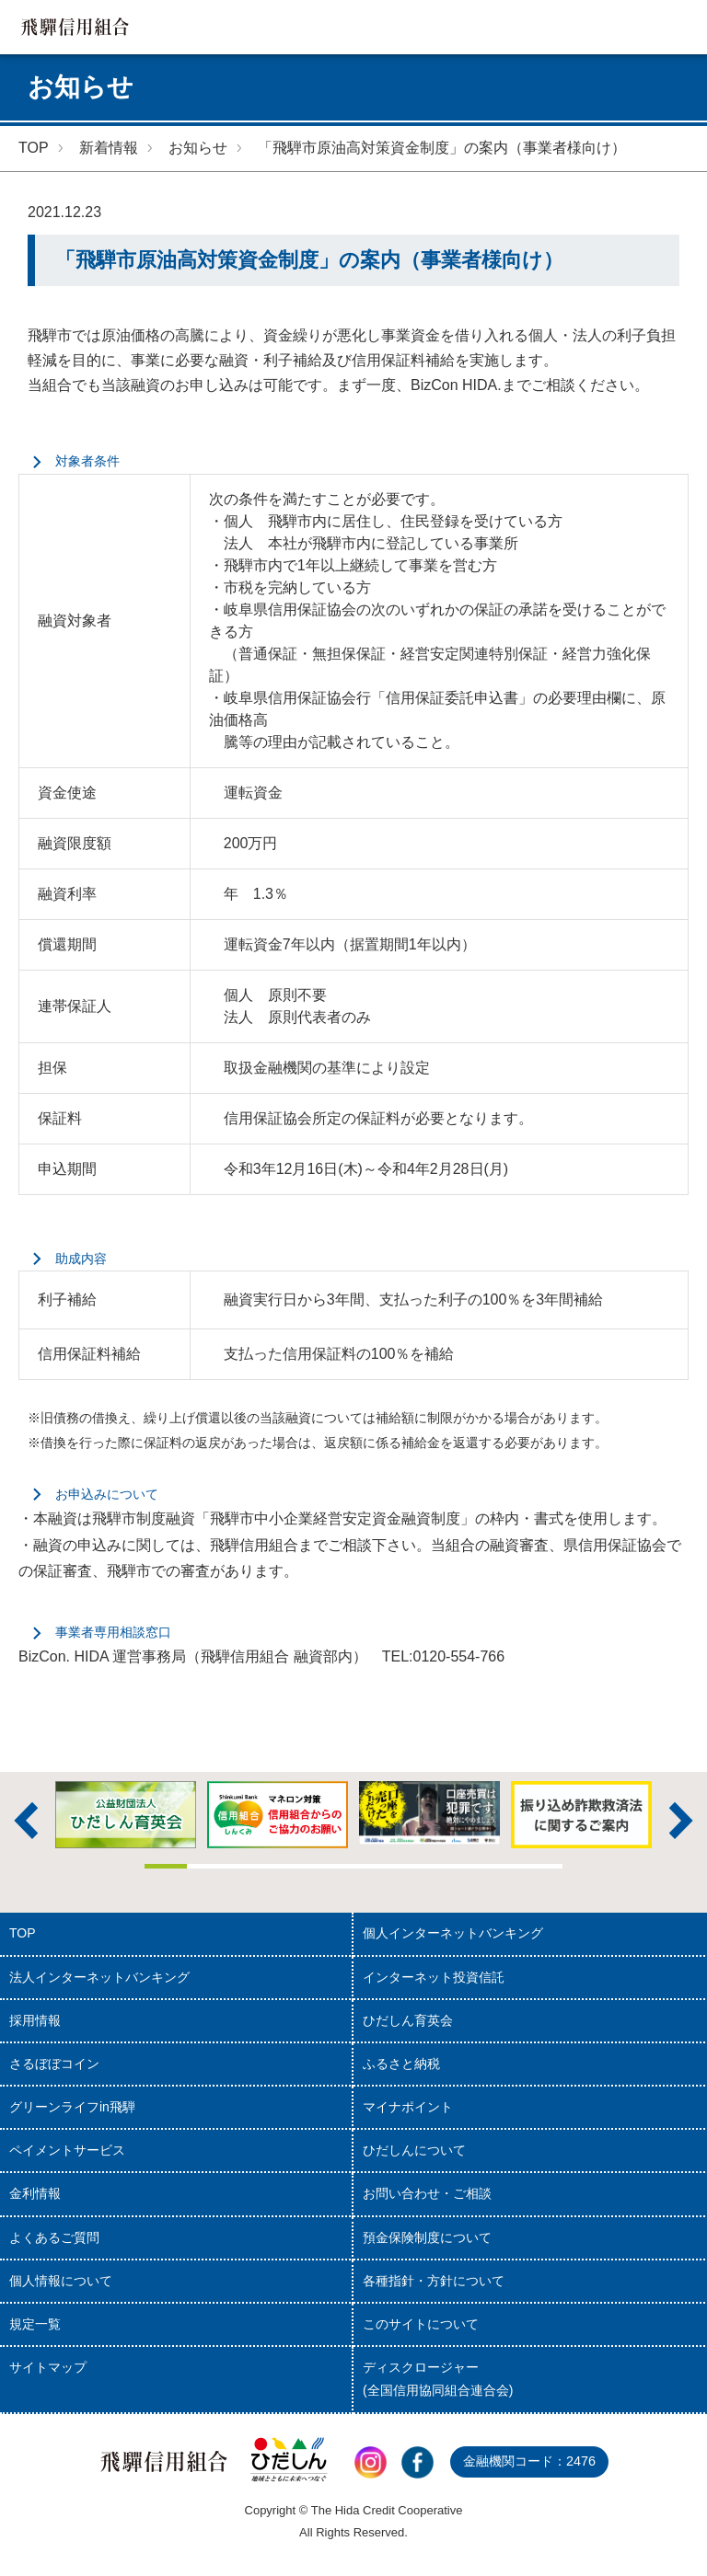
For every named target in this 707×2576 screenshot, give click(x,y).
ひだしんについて (414, 2150)
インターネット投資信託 (433, 1977)
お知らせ (197, 147)
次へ (681, 1820)
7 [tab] (415, 1866)
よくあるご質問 (54, 2237)
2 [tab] (207, 1866)
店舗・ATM (571, 27)
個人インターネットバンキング (453, 1933)
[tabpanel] (429, 1813)
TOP (33, 147)
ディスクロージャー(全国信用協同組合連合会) (438, 2379)
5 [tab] (333, 1866)
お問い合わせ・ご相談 (427, 2193)
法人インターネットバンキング (99, 1977)
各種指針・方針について (433, 2280)
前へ (26, 1820)
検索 (625, 27)
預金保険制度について (427, 2237)
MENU (680, 27)
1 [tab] (165, 1866)
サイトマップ (48, 2367)
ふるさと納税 (401, 2063)
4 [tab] (290, 1866)
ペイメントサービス (67, 2150)
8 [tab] (458, 1866)
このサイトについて (421, 2324)
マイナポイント (408, 2106)
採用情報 (35, 2020)
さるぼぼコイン (54, 2063)
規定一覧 (35, 2324)
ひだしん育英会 (408, 2020)
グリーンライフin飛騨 (72, 2106)
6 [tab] (374, 1866)
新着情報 (108, 147)
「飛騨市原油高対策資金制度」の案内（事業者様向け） (442, 147)
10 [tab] (541, 1866)
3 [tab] (249, 1866)
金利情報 (35, 2193)
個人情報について (60, 2280)
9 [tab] (499, 1866)
